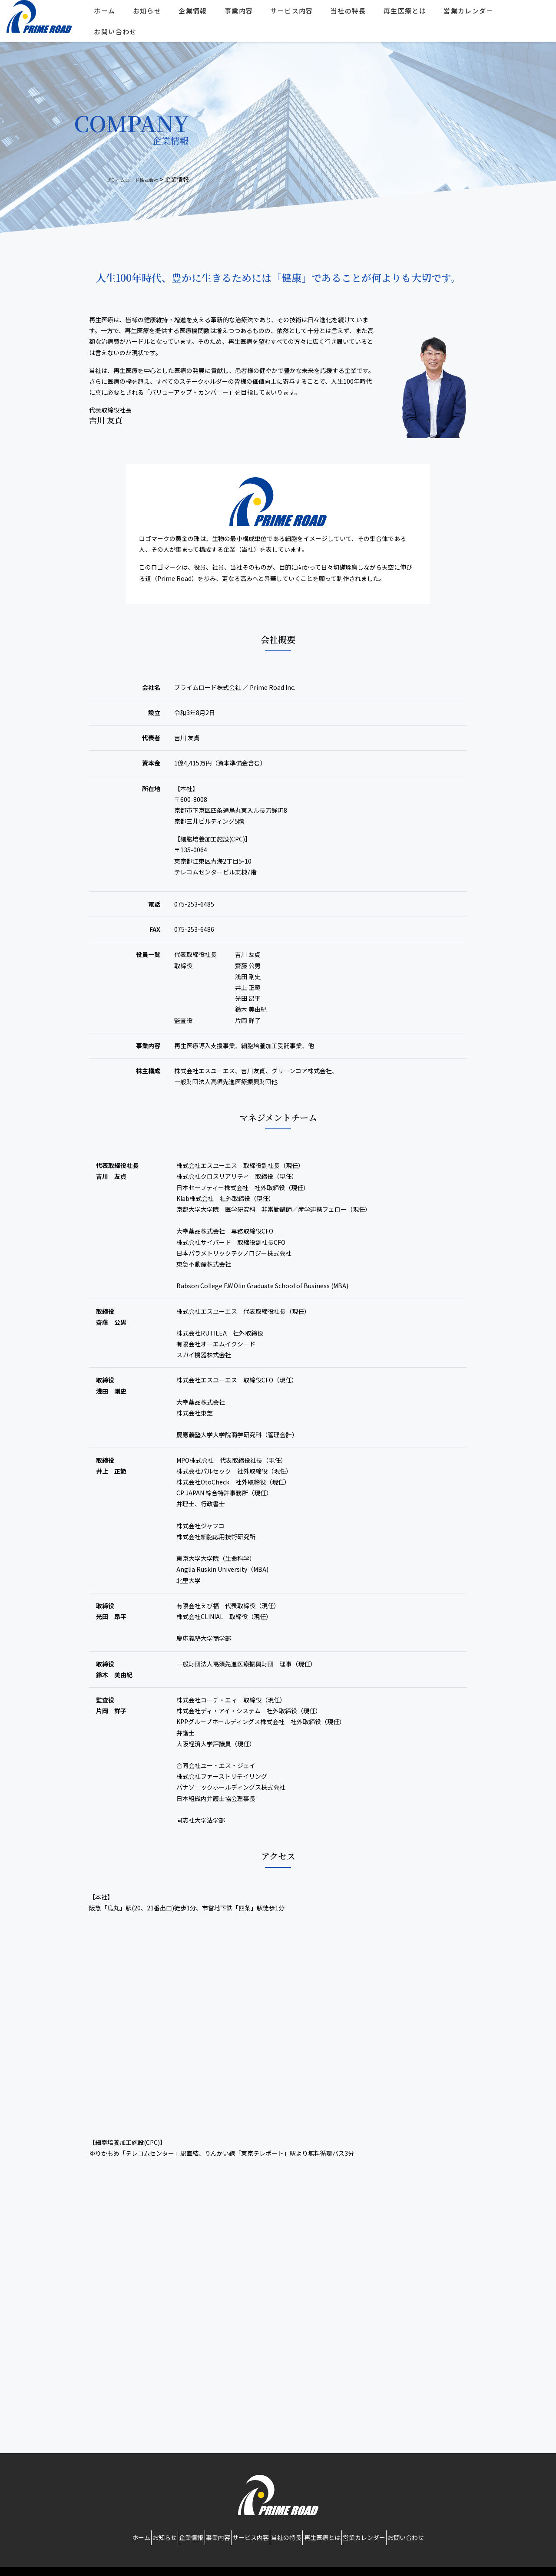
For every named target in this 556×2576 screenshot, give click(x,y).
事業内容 (245, 14)
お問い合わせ (121, 35)
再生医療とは (411, 14)
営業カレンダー (475, 14)
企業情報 (199, 14)
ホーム (111, 14)
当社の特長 (354, 14)
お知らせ (153, 14)
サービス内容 (298, 14)
